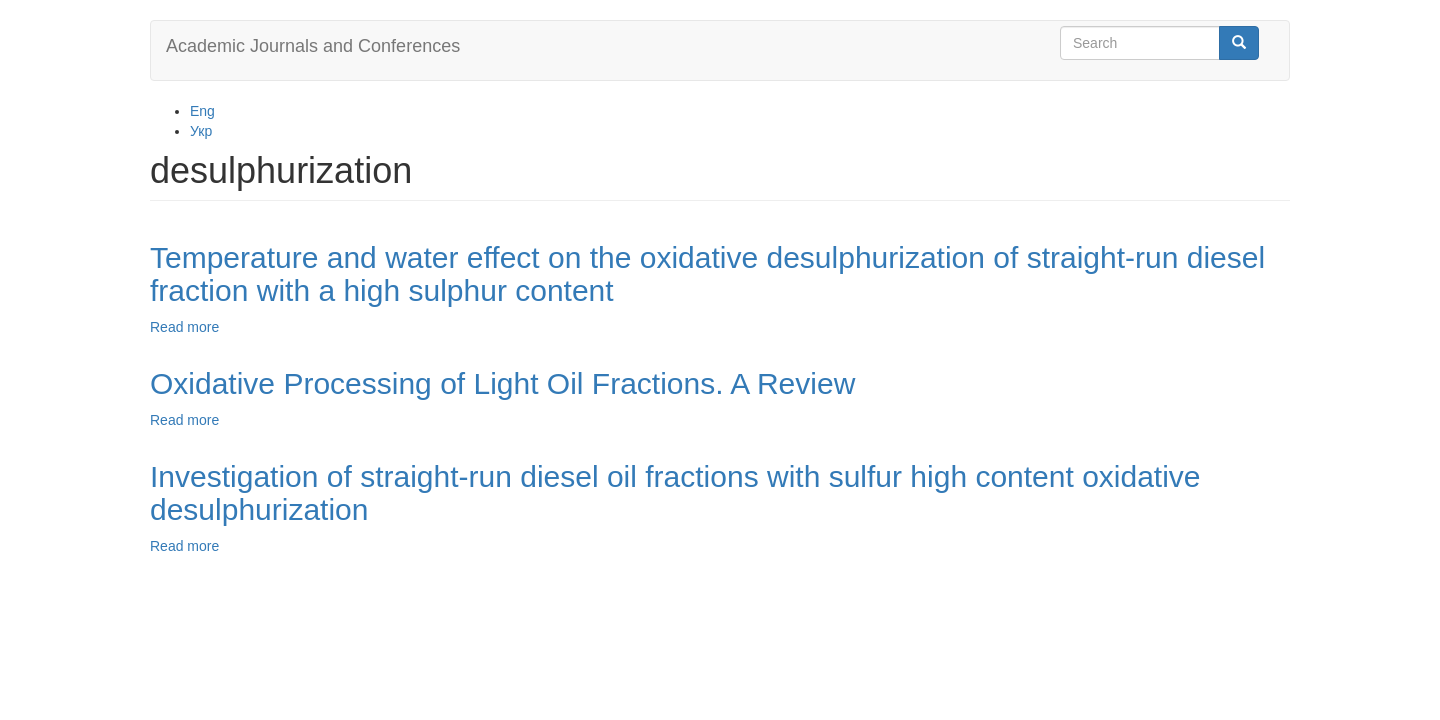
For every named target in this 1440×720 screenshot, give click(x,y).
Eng (202, 111)
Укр (201, 131)
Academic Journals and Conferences (313, 46)
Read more (184, 327)
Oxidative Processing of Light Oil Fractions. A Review (502, 383)
